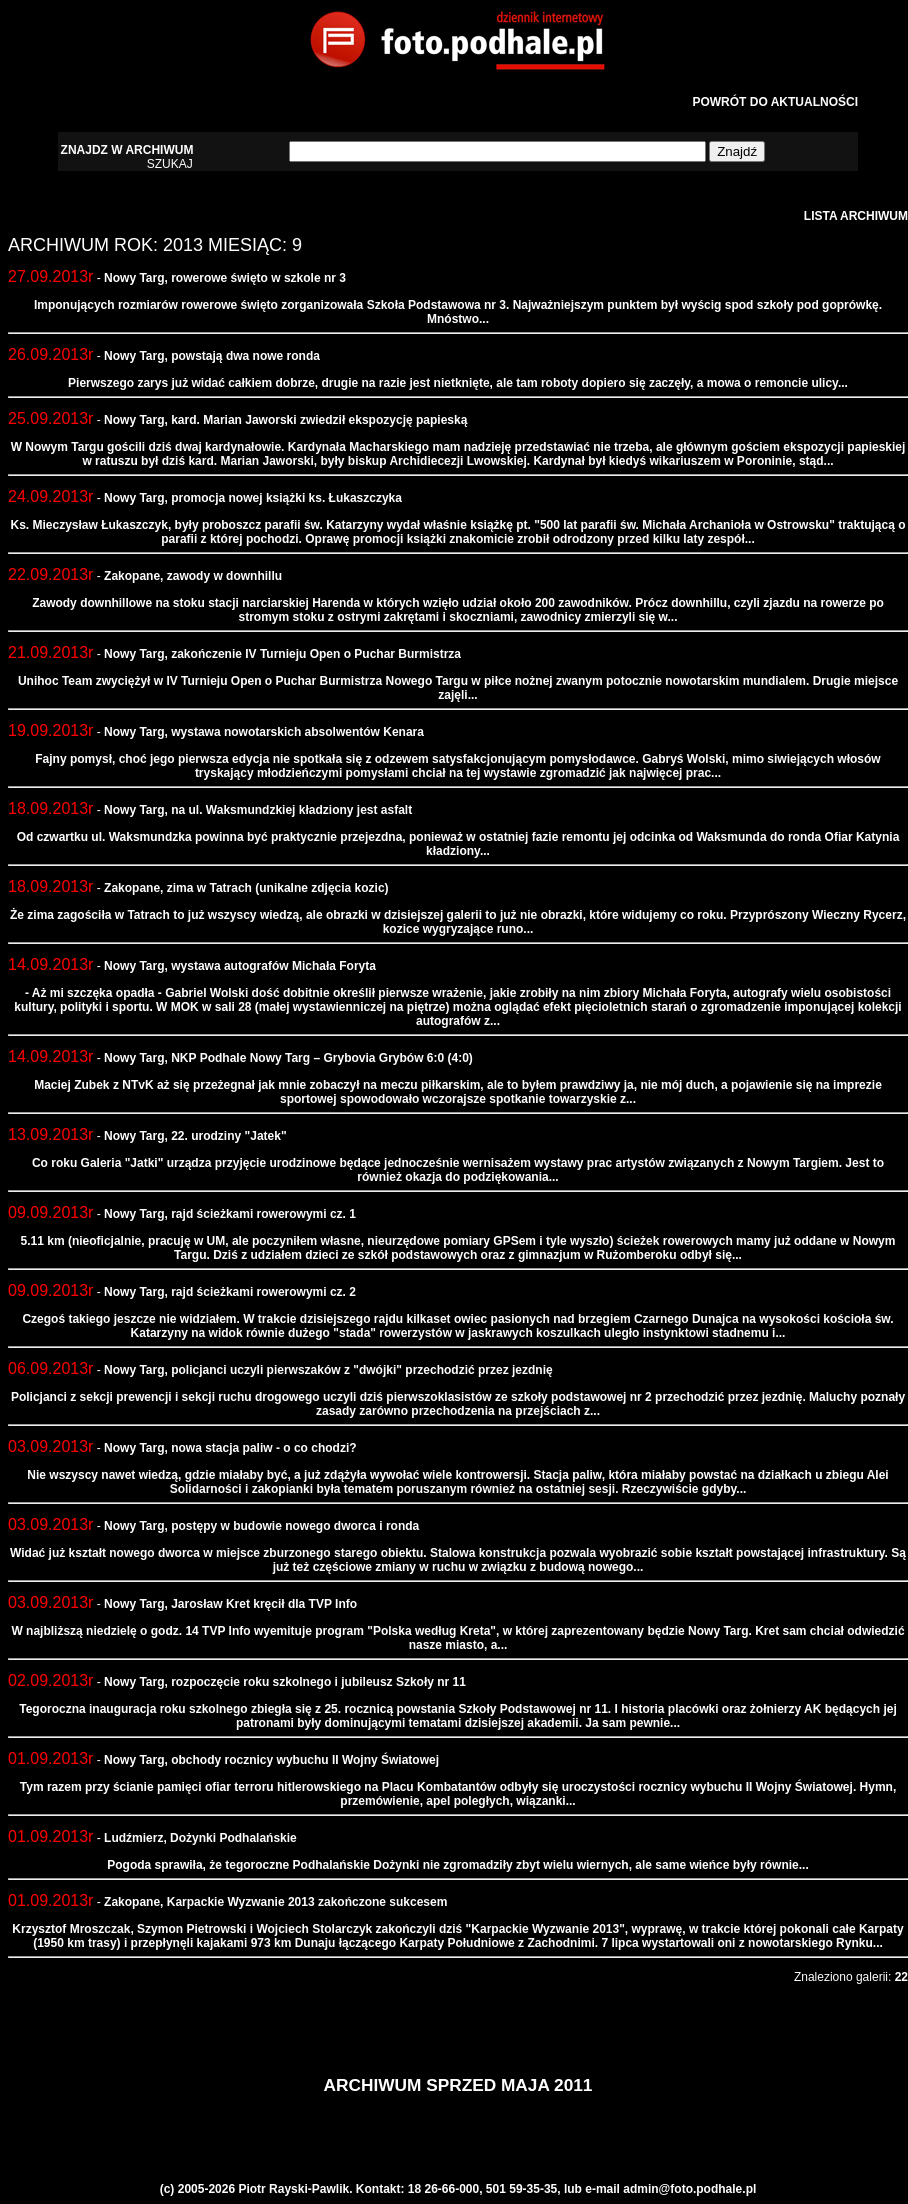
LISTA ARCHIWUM (856, 216)
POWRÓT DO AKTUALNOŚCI (775, 102)
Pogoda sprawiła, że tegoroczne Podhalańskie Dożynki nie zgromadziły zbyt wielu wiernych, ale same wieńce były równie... (458, 1865)
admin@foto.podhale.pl (689, 2189)
